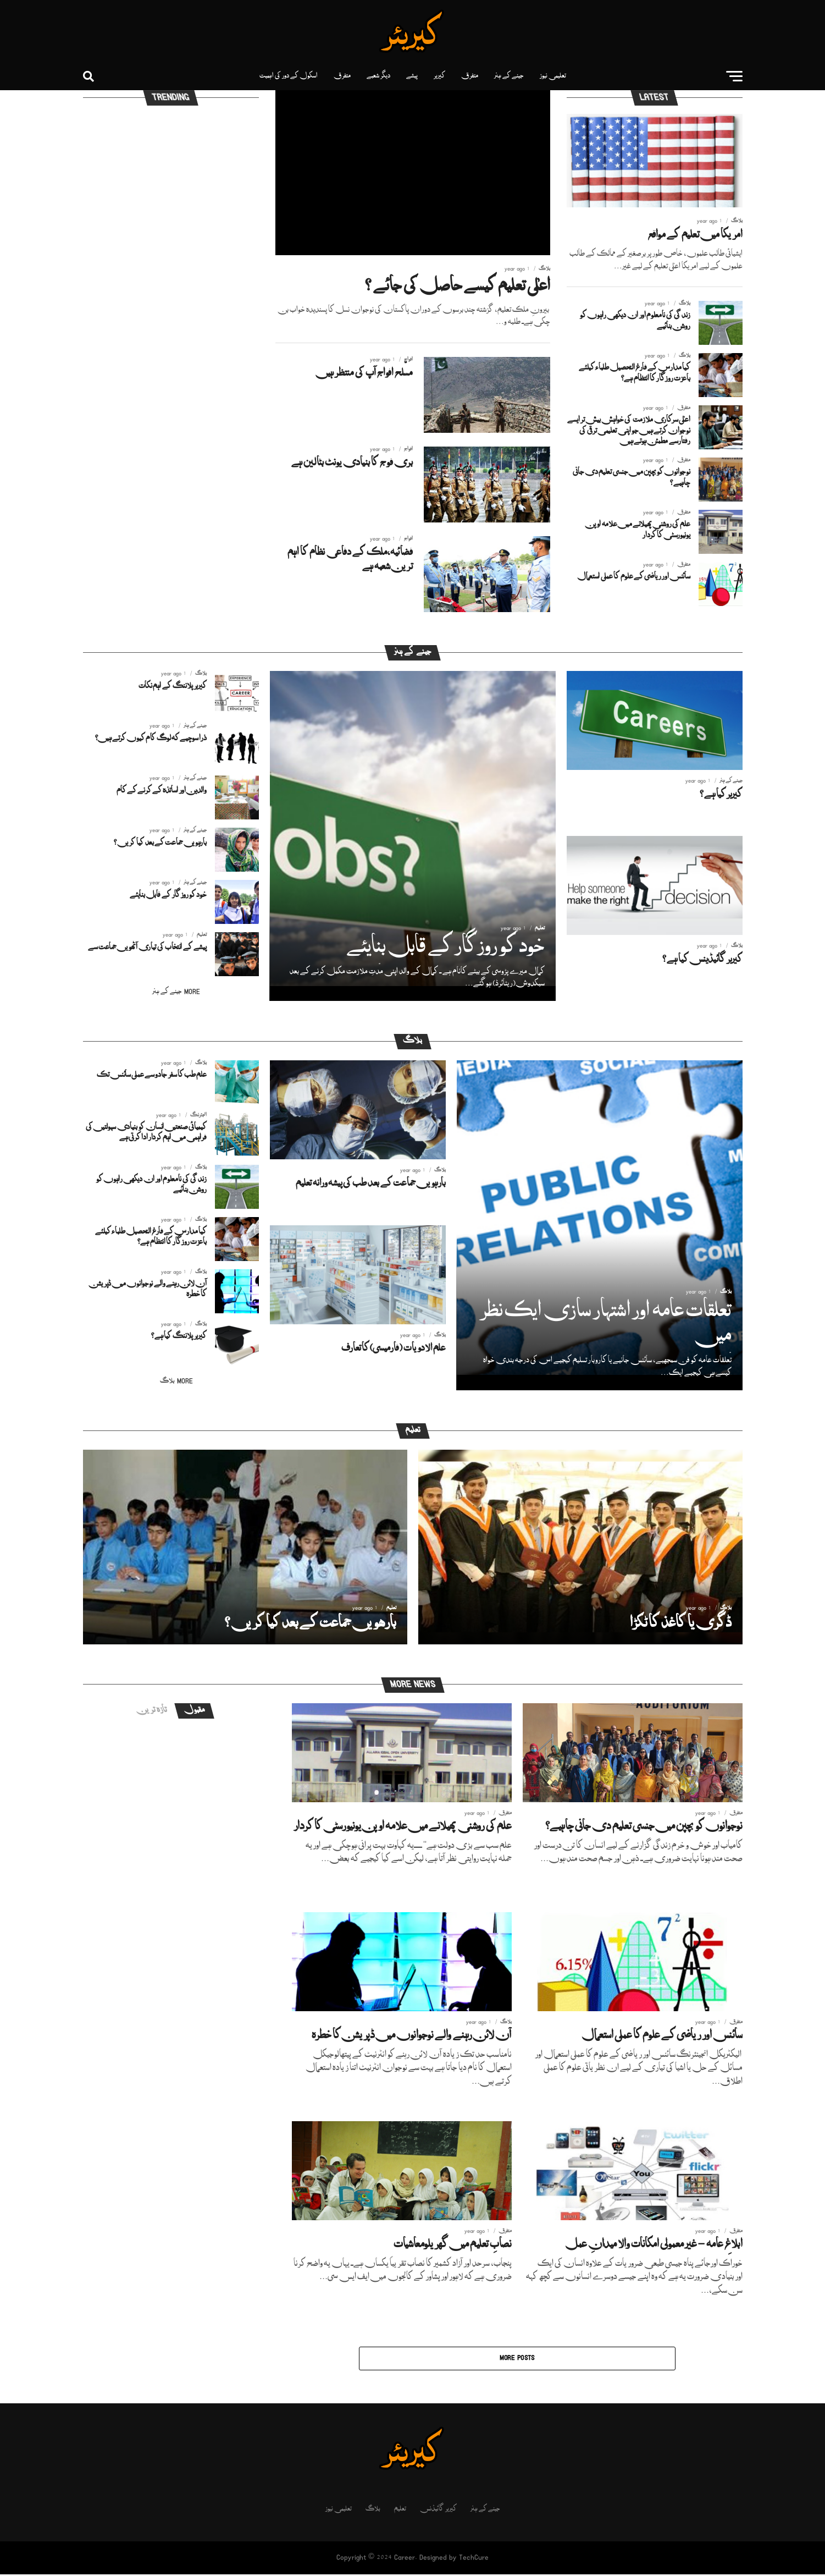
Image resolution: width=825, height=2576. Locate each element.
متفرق (469, 76)
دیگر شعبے (378, 76)
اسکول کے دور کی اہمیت (288, 76)
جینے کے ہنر (509, 76)
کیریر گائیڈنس (438, 2510)
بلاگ (373, 2510)
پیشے (412, 76)
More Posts (517, 2359)
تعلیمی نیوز (553, 76)
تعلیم (400, 2510)
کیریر (439, 76)
